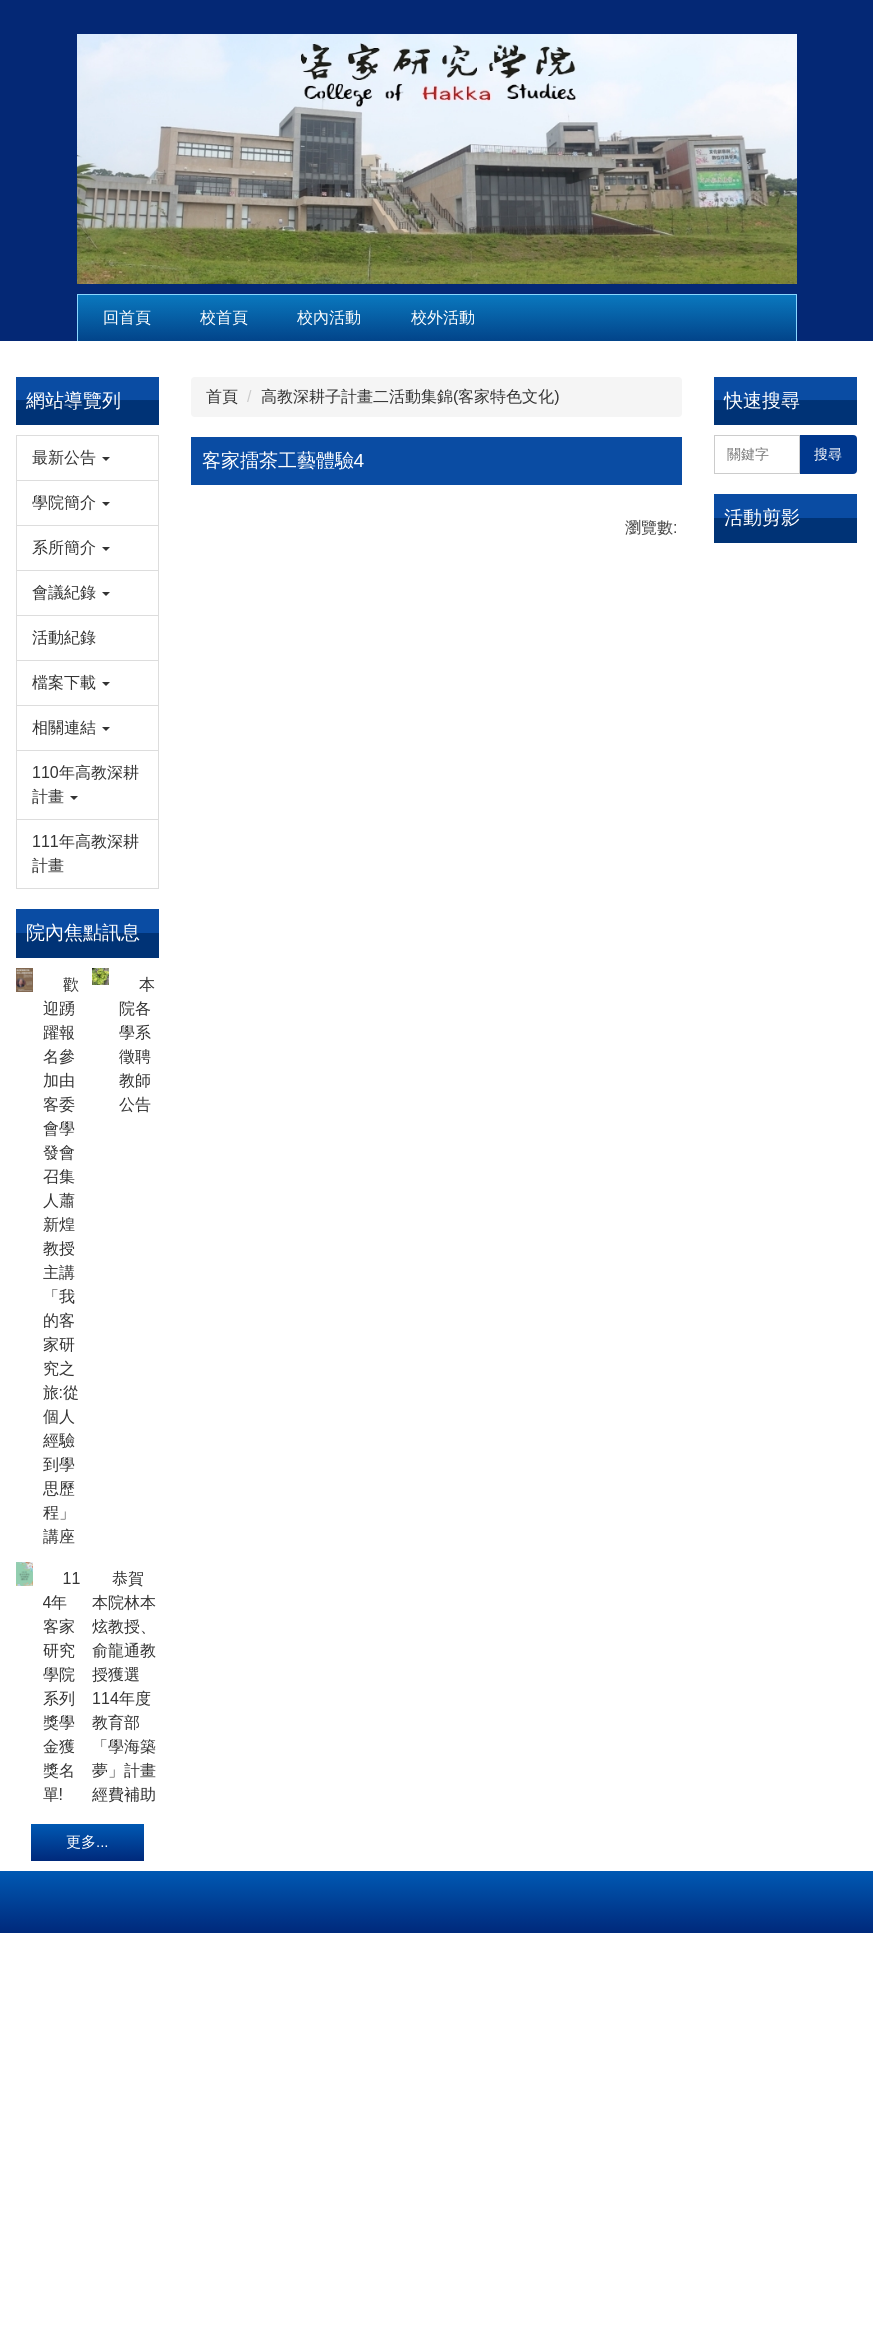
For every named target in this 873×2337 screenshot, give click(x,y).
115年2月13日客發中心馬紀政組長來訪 (785, 823)
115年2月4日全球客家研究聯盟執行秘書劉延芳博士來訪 (781, 685)
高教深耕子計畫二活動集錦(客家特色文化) (410, 396)
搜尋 (828, 454)
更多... (87, 2081)
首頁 (222, 396)
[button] (87, 458)
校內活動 (329, 317)
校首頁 (224, 317)
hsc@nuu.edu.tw (437, 2226)
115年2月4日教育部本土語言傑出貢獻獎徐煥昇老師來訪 (781, 575)
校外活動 (443, 317)
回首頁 (127, 317)
